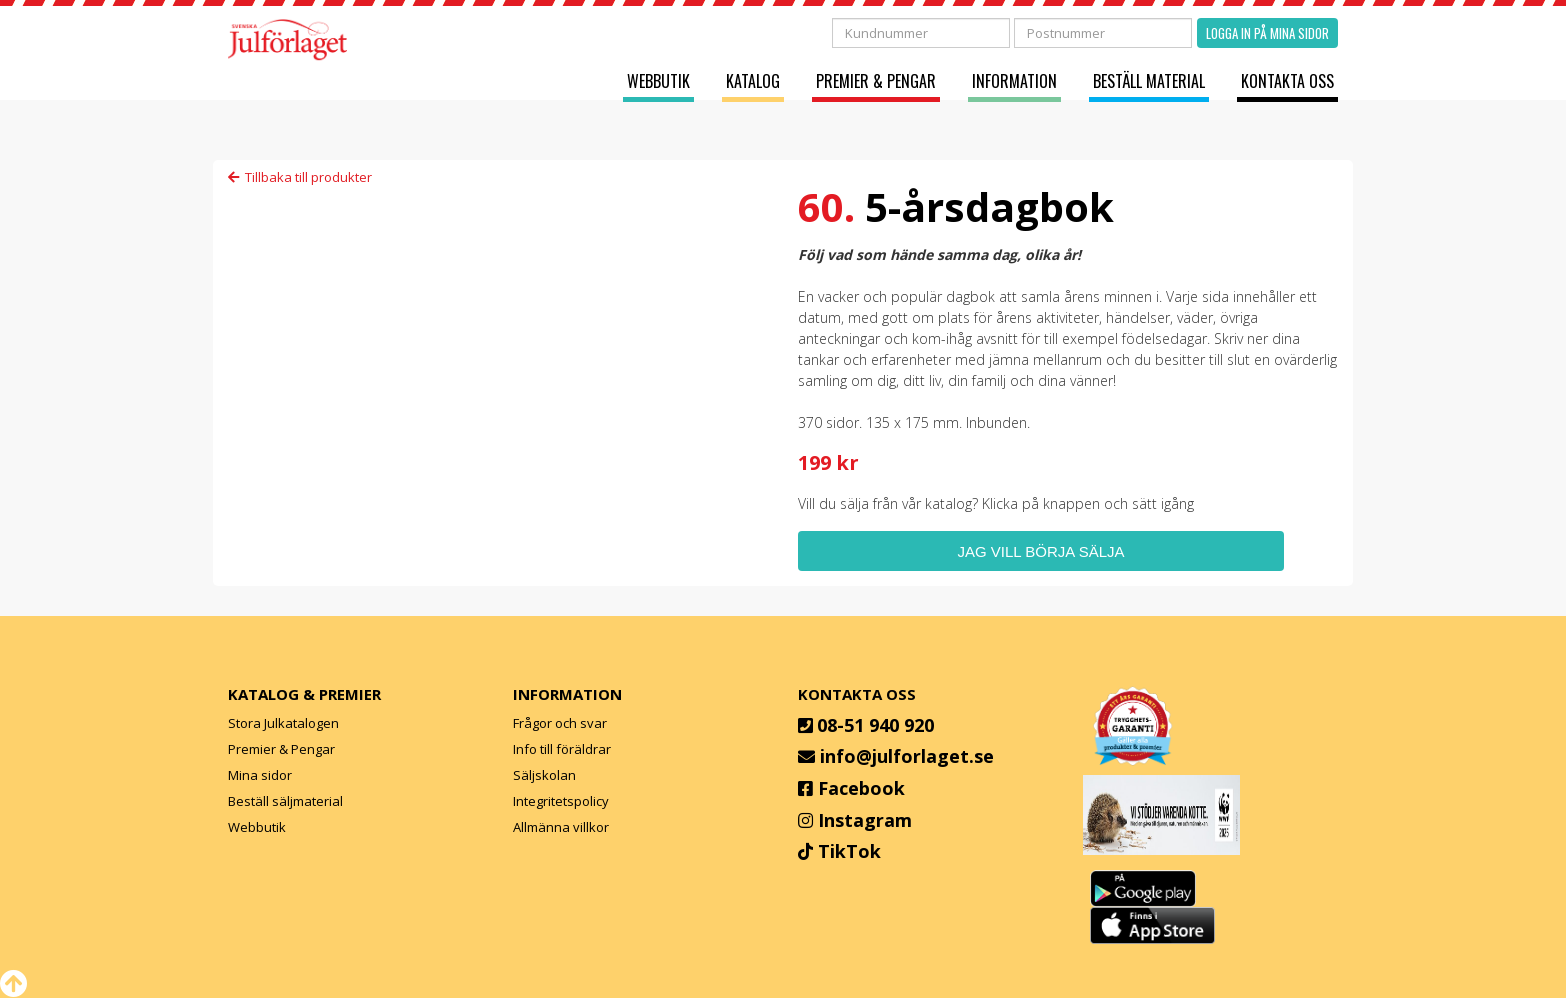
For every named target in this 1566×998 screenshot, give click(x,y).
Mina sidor (260, 775)
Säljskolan (544, 775)
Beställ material (1149, 81)
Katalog (753, 81)
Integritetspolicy (561, 801)
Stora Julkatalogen (283, 723)
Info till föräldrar (562, 749)
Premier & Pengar (876, 81)
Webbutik (658, 81)
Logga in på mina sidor (1267, 33)
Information (1014, 81)
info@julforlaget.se (907, 756)
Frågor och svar (560, 723)
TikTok (849, 851)
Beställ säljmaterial (285, 801)
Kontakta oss (1287, 81)
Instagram (865, 820)
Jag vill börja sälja (1040, 551)
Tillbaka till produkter (300, 177)
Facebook (861, 788)
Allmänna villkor (561, 827)
